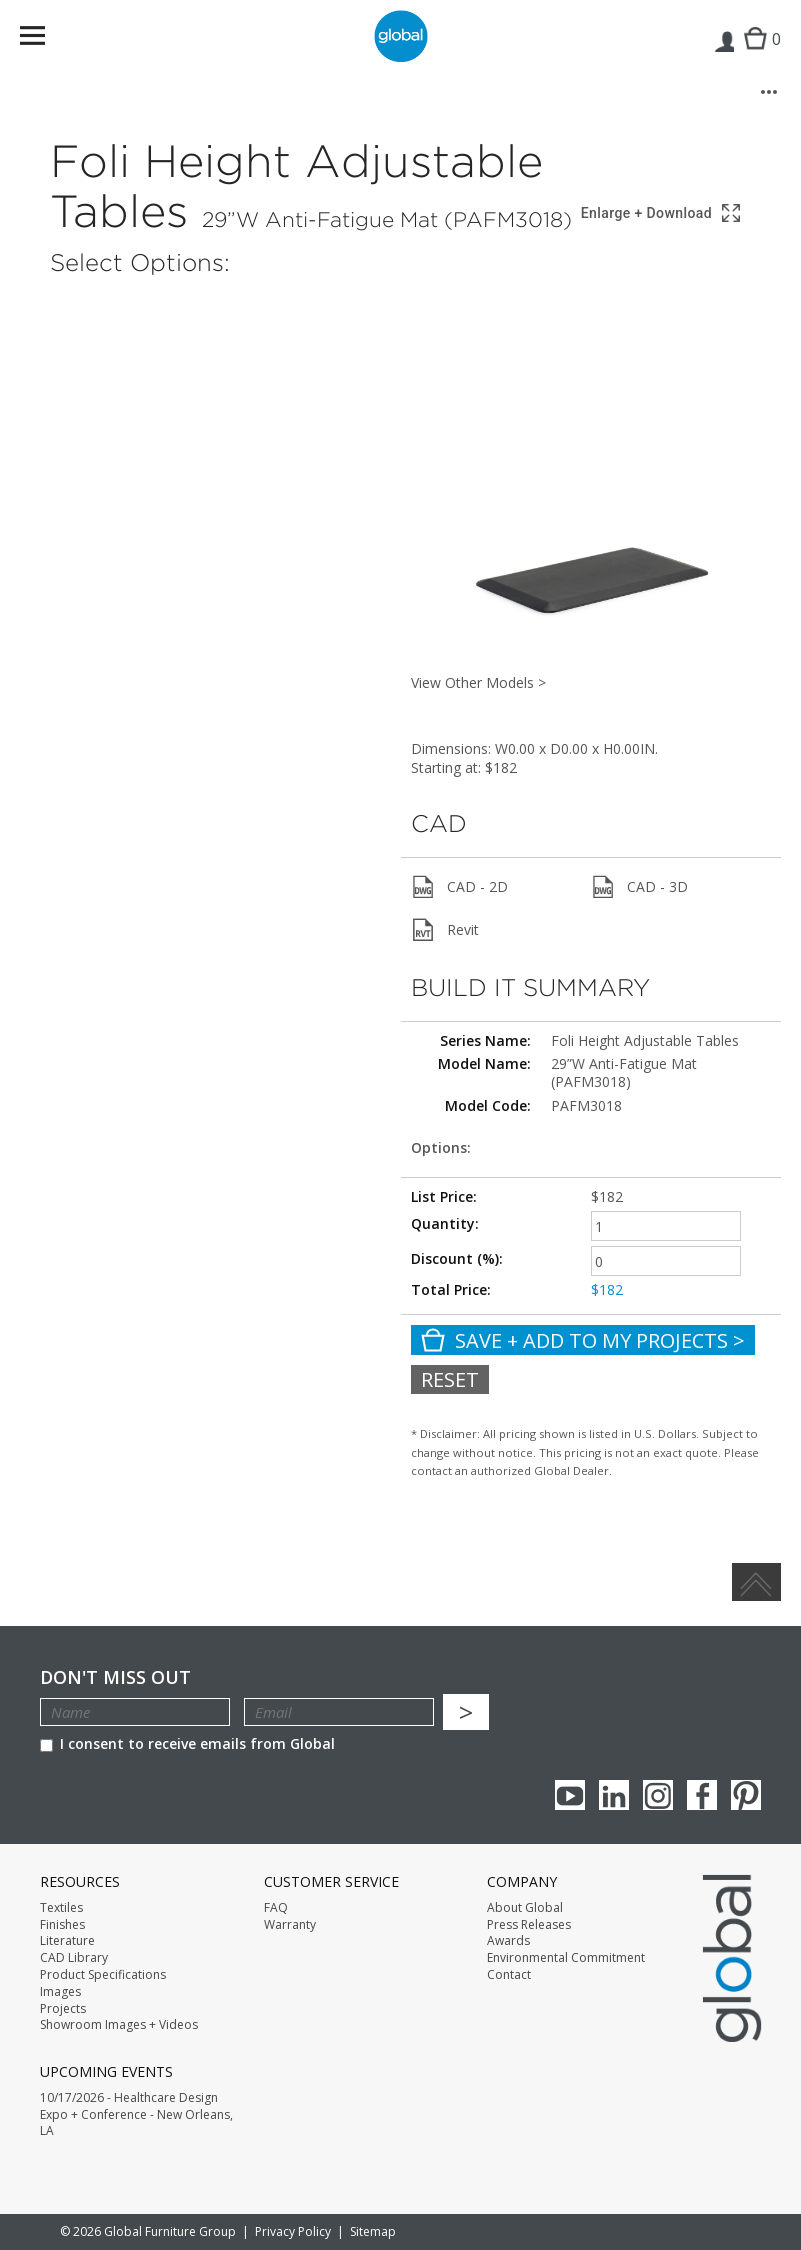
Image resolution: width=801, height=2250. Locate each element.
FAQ (276, 1908)
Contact (509, 1975)
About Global (525, 1908)
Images (60, 1992)
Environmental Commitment (566, 1958)
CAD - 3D (639, 887)
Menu (45, 39)
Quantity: (445, 1223)
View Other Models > (478, 682)
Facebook (702, 1795)
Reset (450, 1379)
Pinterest (746, 1795)
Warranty (290, 1925)
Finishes (62, 1925)
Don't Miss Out (115, 1677)
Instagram (658, 1795)
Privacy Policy (293, 2231)
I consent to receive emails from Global (187, 1743)
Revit (445, 930)
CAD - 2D (459, 887)
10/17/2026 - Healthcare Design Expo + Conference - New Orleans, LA (136, 2115)
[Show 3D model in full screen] (662, 213)
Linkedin (614, 1795)
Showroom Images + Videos (119, 2025)
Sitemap (373, 2231)
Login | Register (723, 56)
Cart (757, 55)
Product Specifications (103, 1975)
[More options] (769, 92)
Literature (67, 1941)
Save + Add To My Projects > (583, 1340)
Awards (508, 1941)
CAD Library (74, 1958)
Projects (63, 2009)
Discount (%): (457, 1258)
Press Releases (529, 1925)
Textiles (61, 1908)
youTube (570, 1795)
